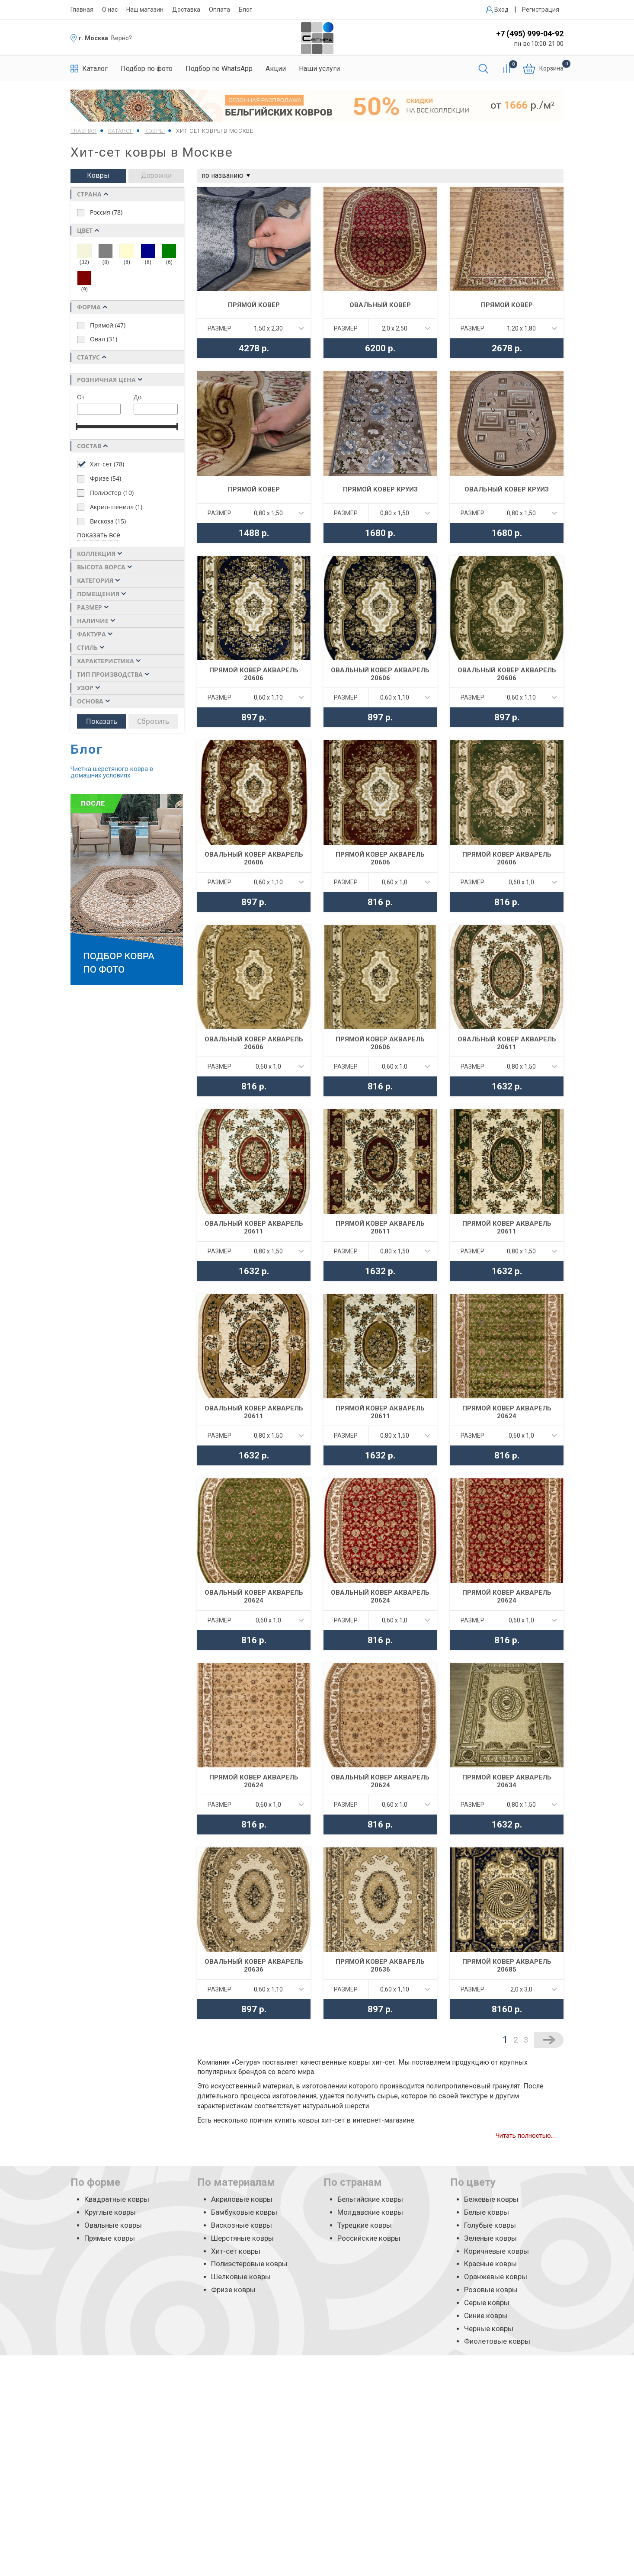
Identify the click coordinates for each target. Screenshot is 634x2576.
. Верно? (120, 38)
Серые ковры (486, 2302)
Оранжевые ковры (495, 2276)
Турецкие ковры (364, 2225)
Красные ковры (490, 2263)
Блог (245, 9)
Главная (81, 9)
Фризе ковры (233, 2289)
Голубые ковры (490, 2225)
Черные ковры (488, 2328)
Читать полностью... (525, 2135)
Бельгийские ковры (370, 2199)
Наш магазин (144, 9)
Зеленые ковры (490, 2238)
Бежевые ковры (491, 2199)
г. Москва (93, 38)
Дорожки (156, 175)
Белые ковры (486, 2212)
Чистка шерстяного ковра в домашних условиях (111, 772)
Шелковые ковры (241, 2276)
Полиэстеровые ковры (249, 2263)
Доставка (186, 9)
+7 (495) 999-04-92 (530, 33)
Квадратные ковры (116, 2199)
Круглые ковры (110, 2212)
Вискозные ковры (241, 2225)
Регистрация (540, 9)
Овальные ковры (113, 2225)
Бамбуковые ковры (244, 2212)
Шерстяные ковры (242, 2238)
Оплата (219, 9)
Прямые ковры (109, 2238)
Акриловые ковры (241, 2199)
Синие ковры (486, 2315)
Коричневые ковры (496, 2251)
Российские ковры (368, 2238)
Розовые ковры (491, 2289)
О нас (110, 9)
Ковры (98, 175)
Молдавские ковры (370, 2212)
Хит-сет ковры (235, 2251)
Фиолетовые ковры (497, 2341)
